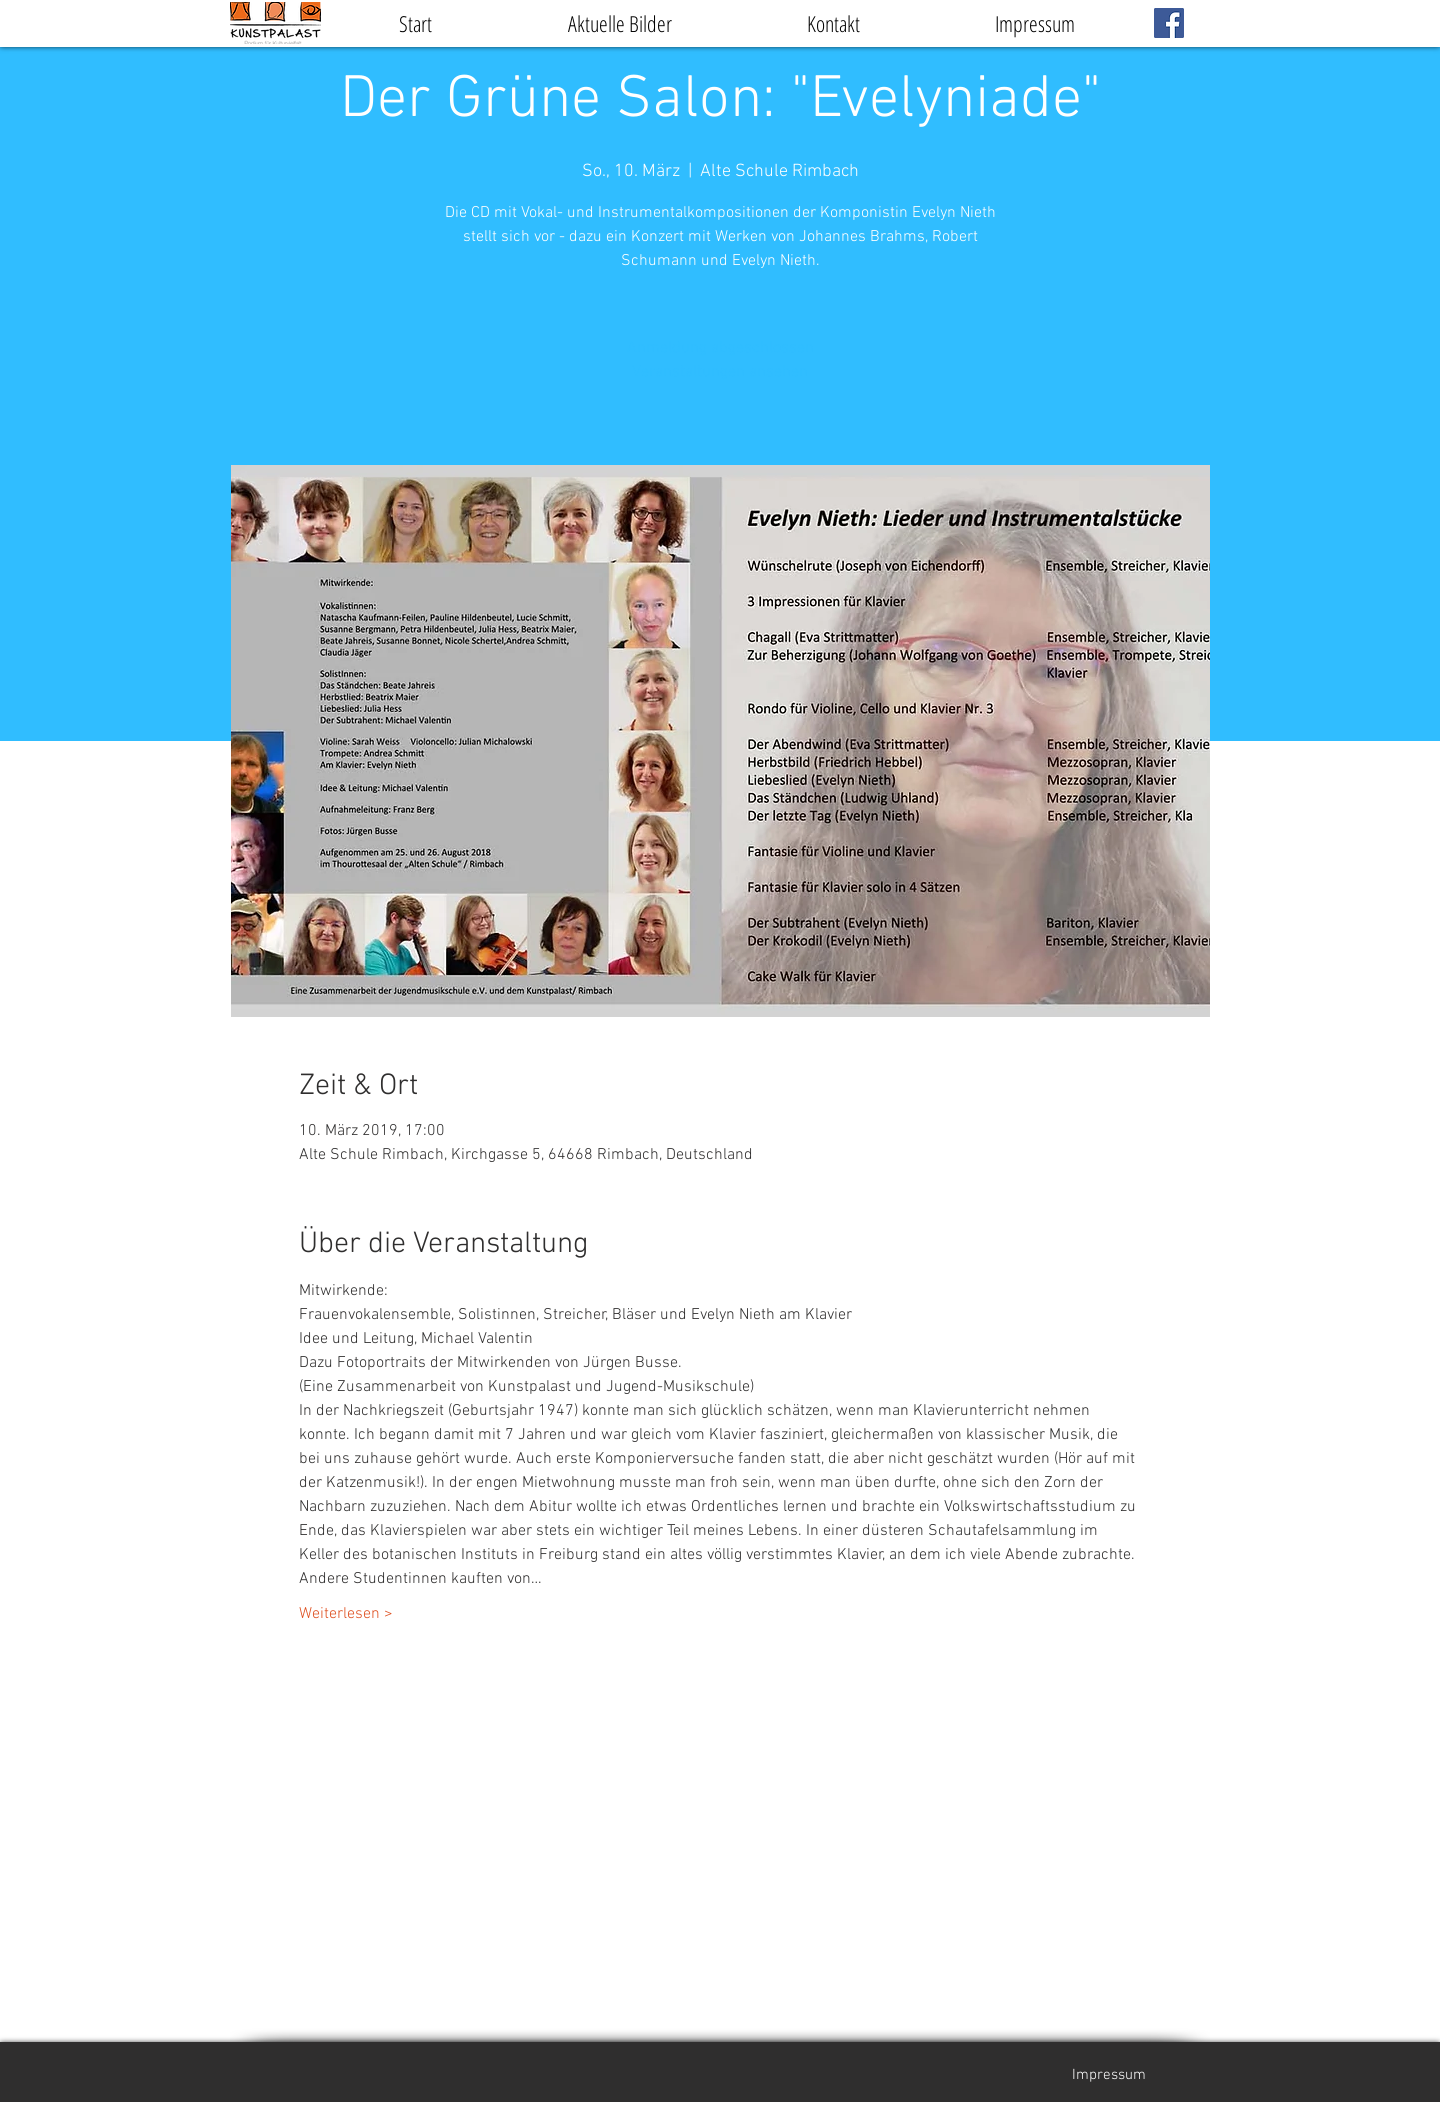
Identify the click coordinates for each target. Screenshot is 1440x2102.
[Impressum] (1109, 2075)
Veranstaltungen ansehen (720, 372)
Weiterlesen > (346, 1614)
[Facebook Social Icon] (1169, 23)
